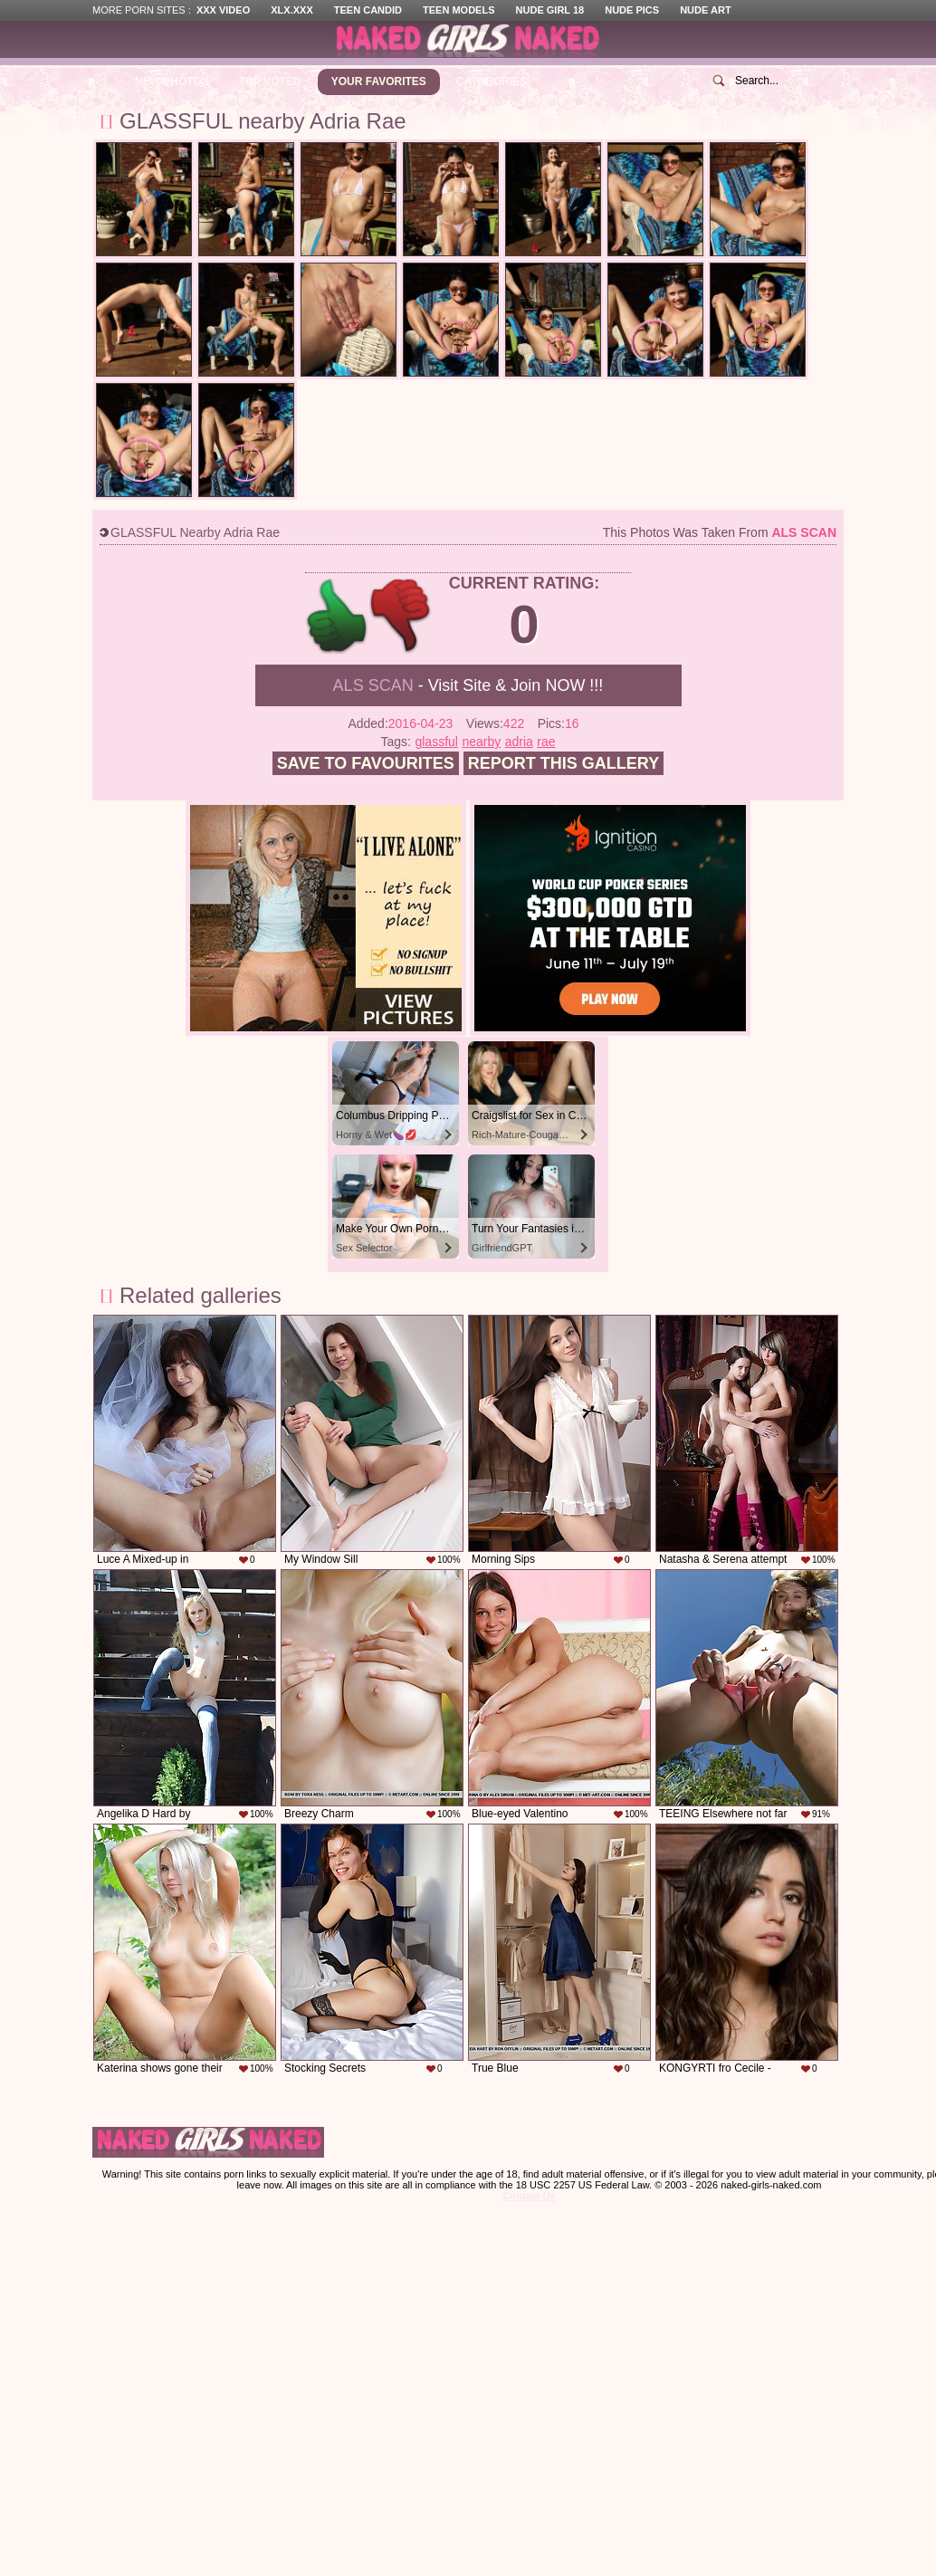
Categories (491, 81)
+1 (337, 616)
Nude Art (705, 10)
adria (519, 741)
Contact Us (528, 2195)
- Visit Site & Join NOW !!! (468, 685)
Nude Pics (632, 10)
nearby (481, 741)
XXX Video (223, 10)
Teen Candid (368, 10)
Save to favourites (365, 763)
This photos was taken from (719, 532)
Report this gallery (563, 763)
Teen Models (458, 10)
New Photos (172, 81)
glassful (436, 741)
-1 (401, 616)
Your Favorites (378, 81)
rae (546, 741)
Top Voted (270, 81)
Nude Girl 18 (550, 10)
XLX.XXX (291, 10)
